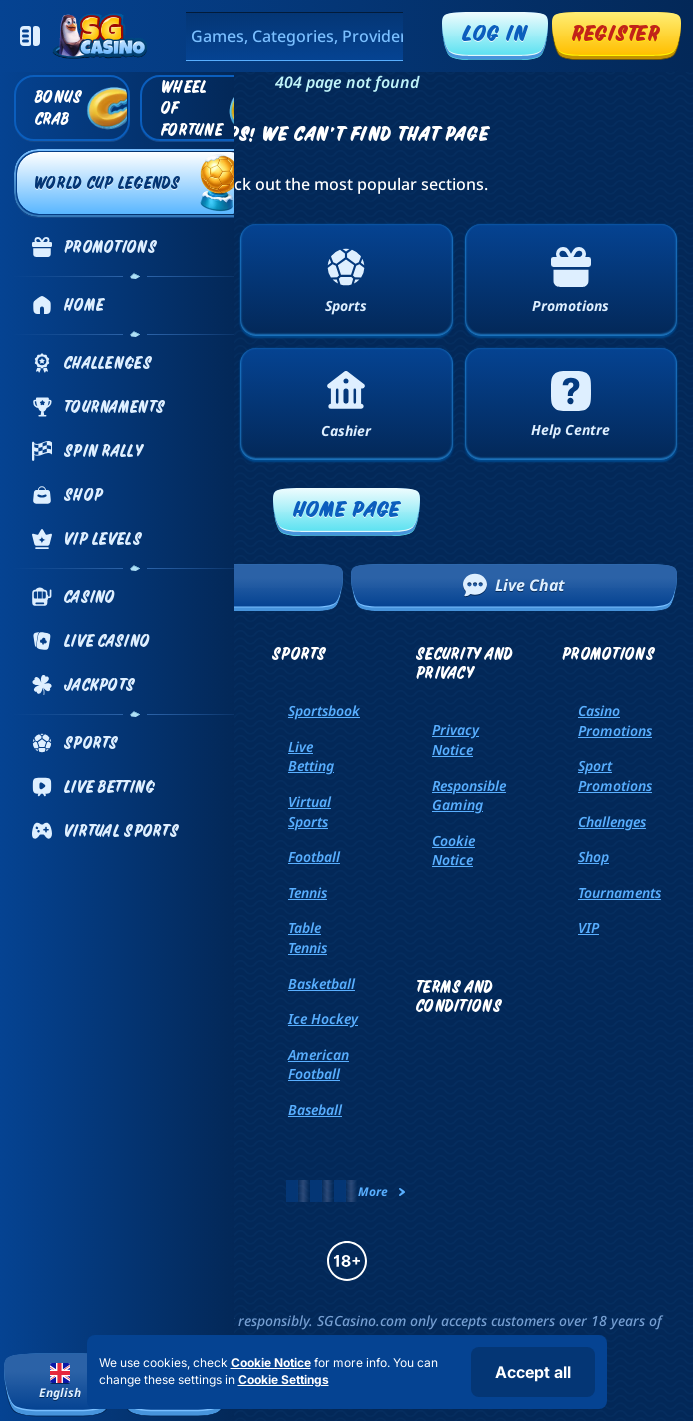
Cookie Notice (453, 850)
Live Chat (514, 585)
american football (318, 1064)
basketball (321, 983)
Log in (495, 32)
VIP (588, 927)
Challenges (612, 821)
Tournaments (619, 892)
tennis (307, 892)
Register (616, 32)
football (314, 856)
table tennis (307, 937)
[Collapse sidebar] (30, 36)
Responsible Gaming (469, 795)
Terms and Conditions (459, 996)
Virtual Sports (309, 811)
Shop (593, 856)
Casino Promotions (615, 720)
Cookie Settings (283, 1380)
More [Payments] (383, 1191)
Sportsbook (324, 710)
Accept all (533, 1372)
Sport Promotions (615, 775)
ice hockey (323, 1018)
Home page (347, 508)
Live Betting (311, 756)
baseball (315, 1109)
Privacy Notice (455, 739)
